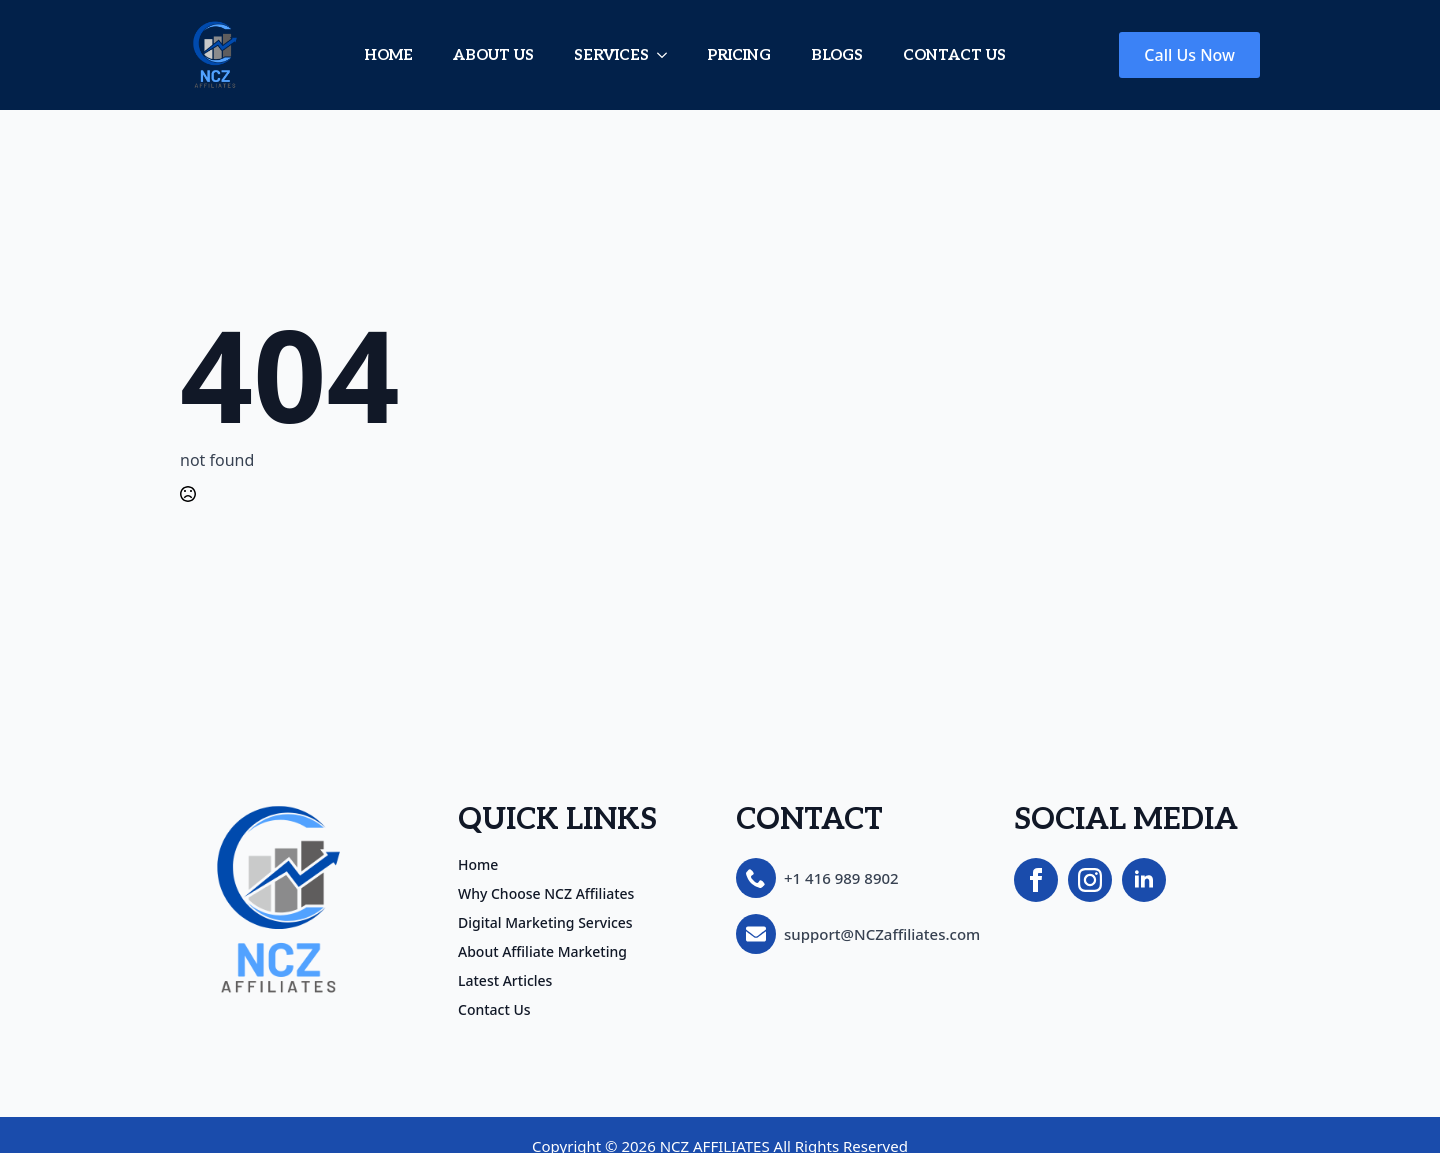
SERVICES (611, 55)
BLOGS (837, 55)
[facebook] (1036, 880)
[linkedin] (1144, 880)
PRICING (739, 55)
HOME (388, 55)
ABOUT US (493, 55)
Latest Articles (505, 981)
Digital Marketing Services (545, 923)
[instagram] (1090, 880)
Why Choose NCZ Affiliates (546, 894)
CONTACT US (954, 55)
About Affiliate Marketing (542, 952)
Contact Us (494, 1010)
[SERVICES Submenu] (668, 55)
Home (478, 865)
